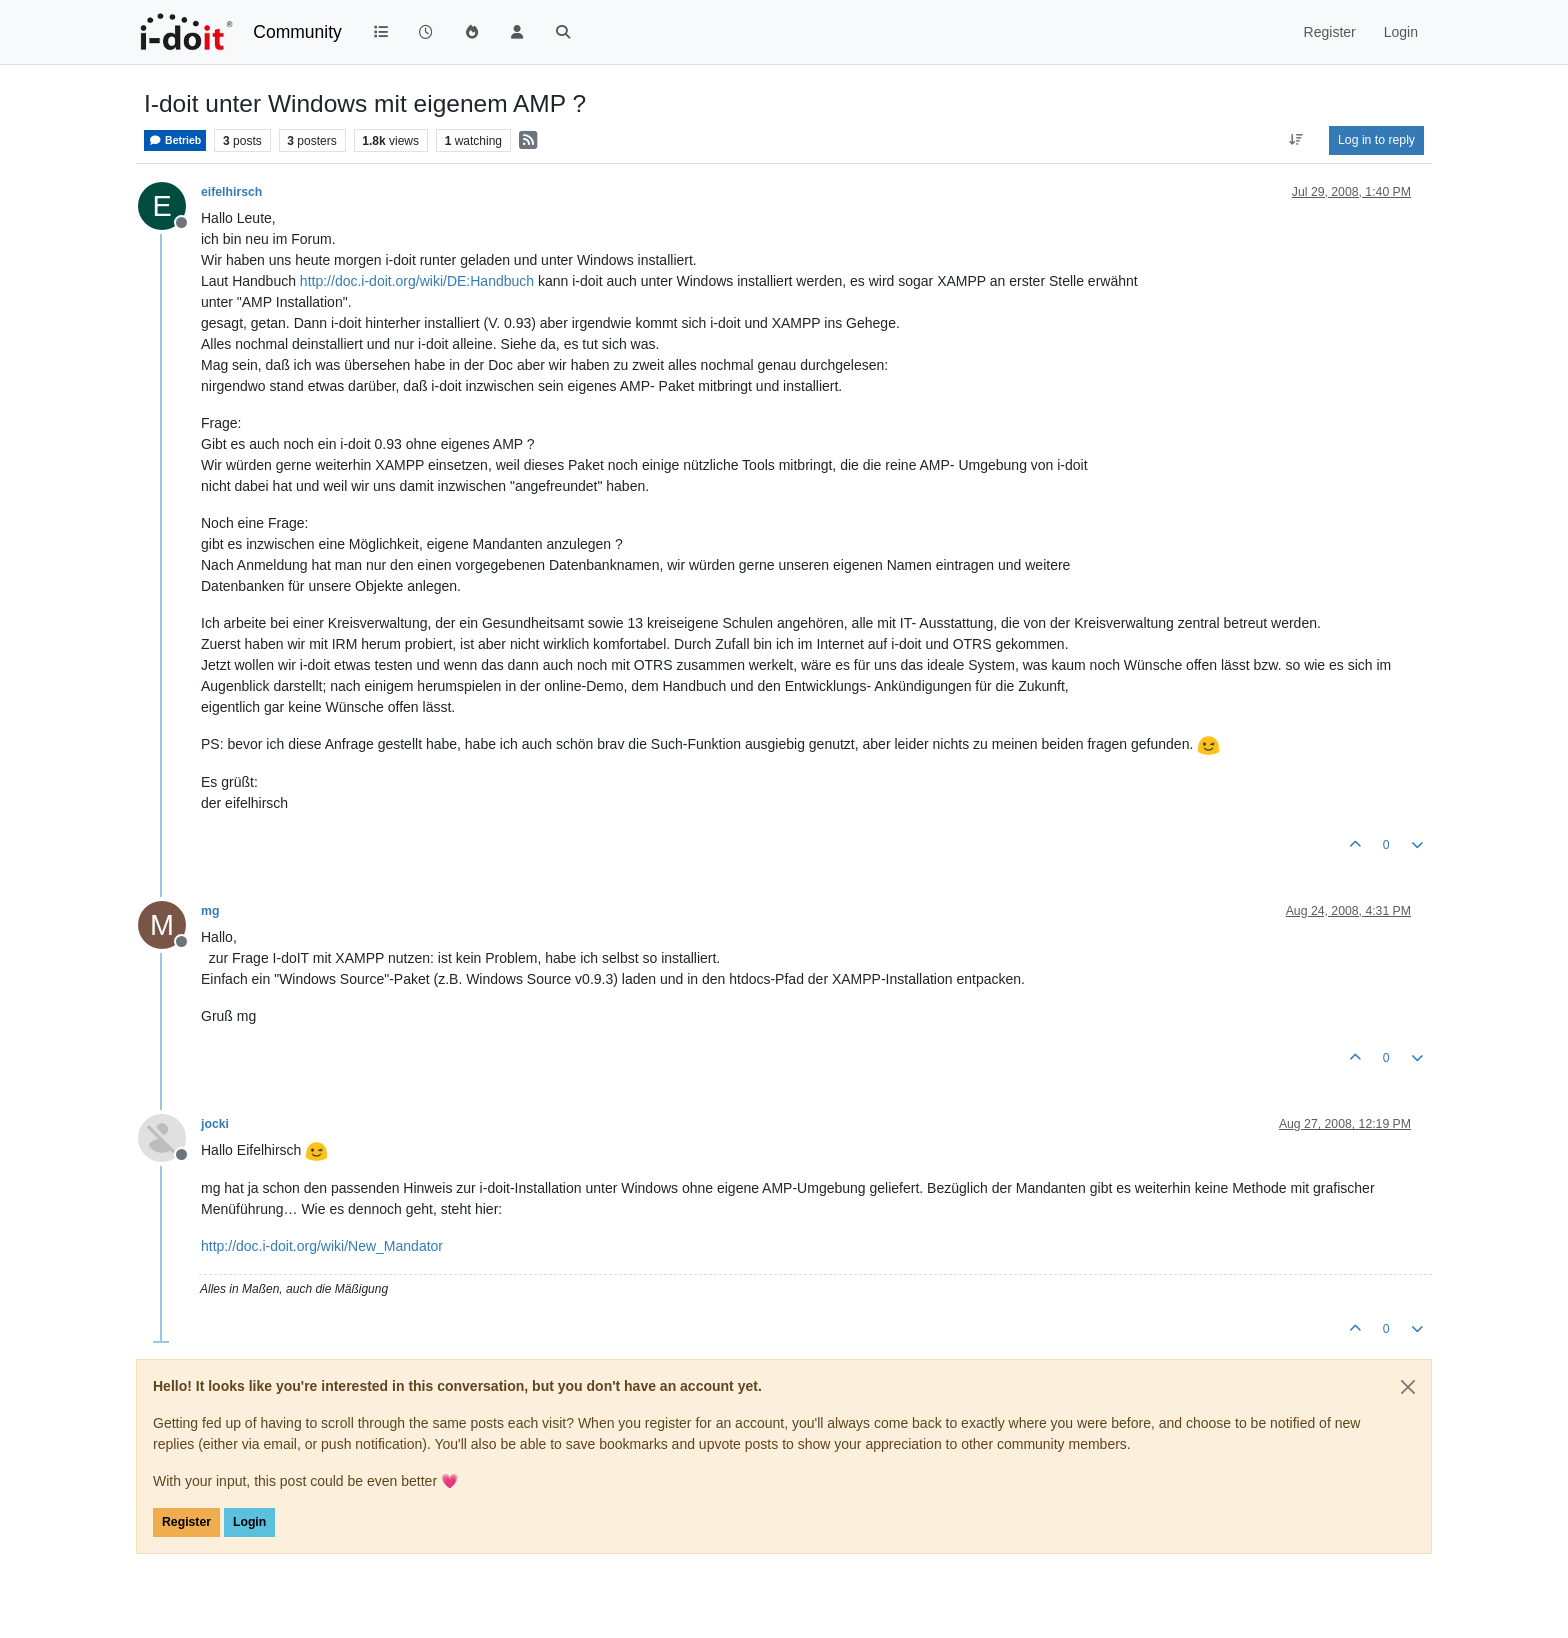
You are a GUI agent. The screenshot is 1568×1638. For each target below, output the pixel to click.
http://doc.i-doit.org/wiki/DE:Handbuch (417, 281)
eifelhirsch (231, 192)
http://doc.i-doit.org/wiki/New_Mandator (322, 1246)
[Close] (1408, 1387)
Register (186, 1522)
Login (249, 1522)
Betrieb (175, 140)
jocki (215, 1124)
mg (210, 911)
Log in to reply (1376, 140)
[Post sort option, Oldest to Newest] (1296, 140)
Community (297, 32)
